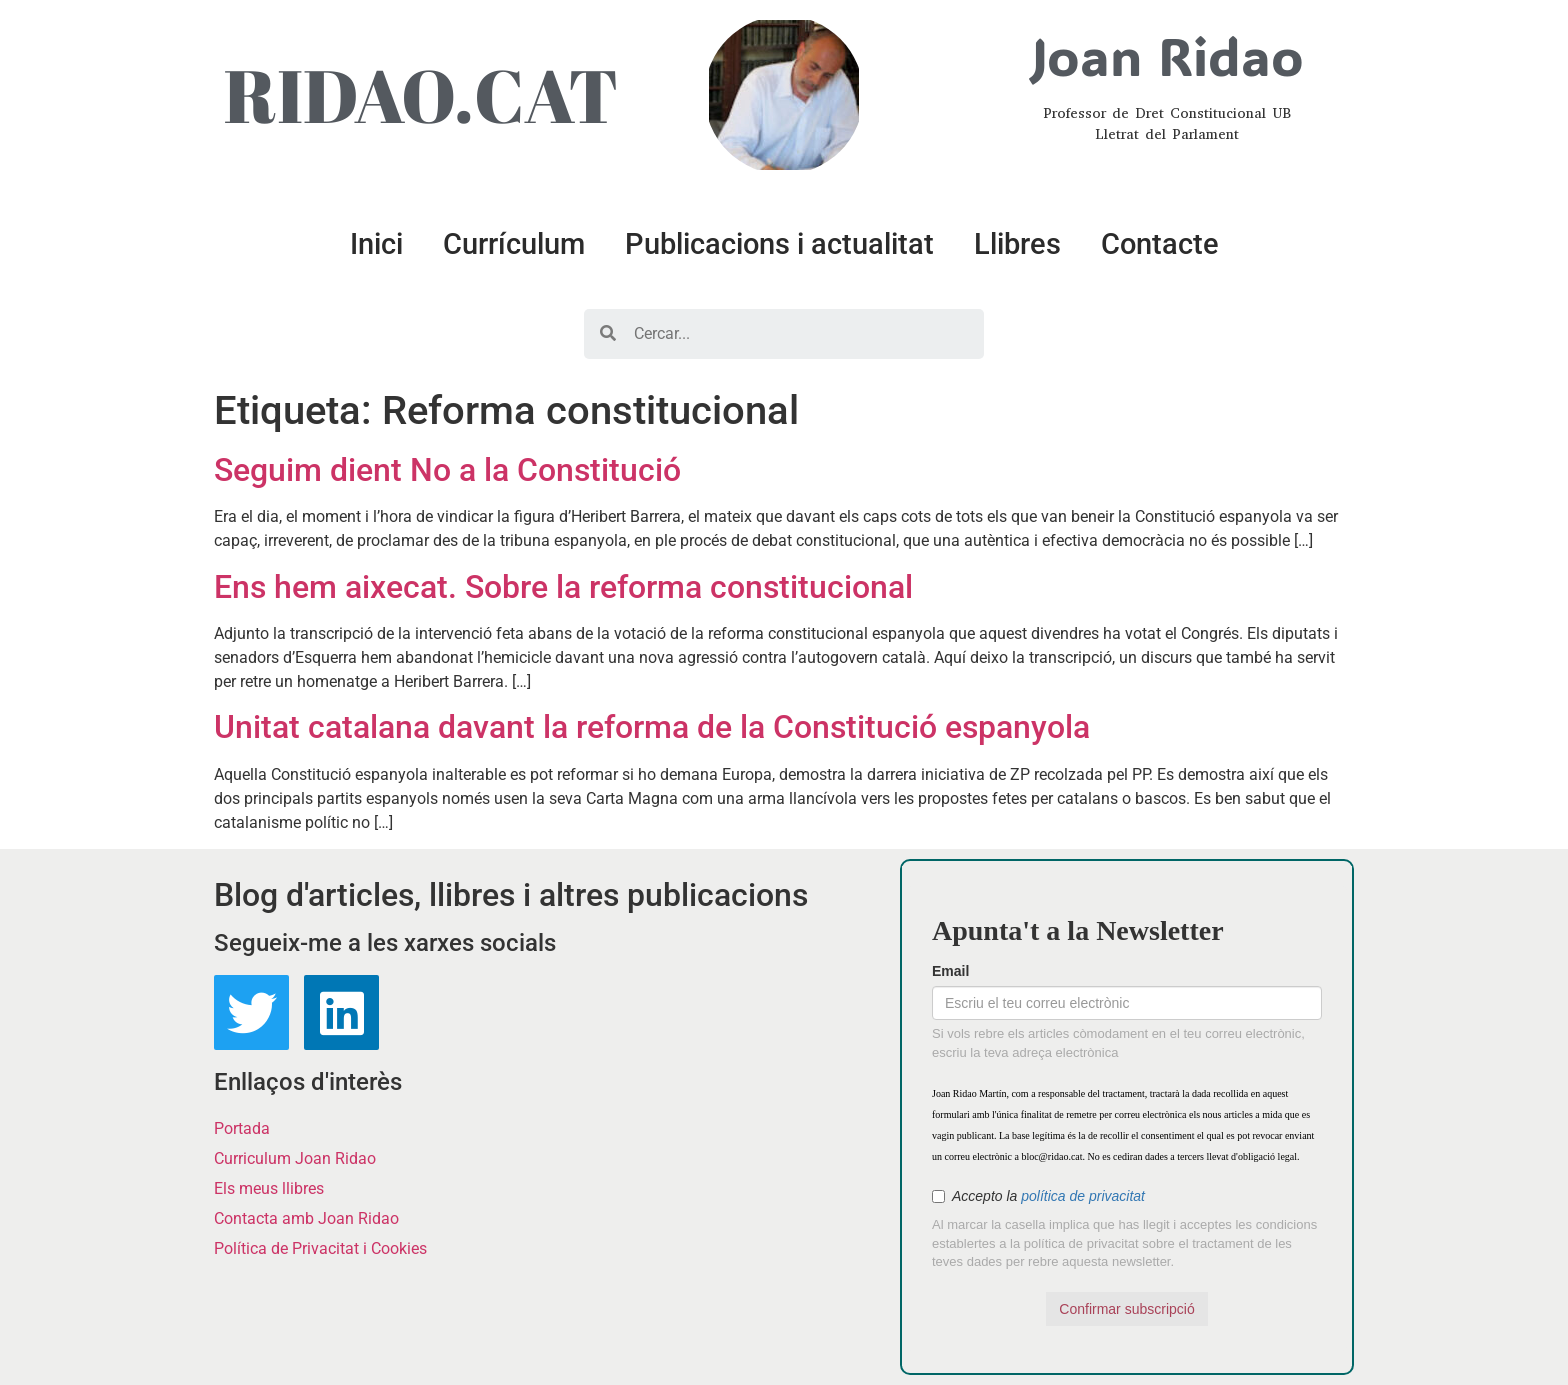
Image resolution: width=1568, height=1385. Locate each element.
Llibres (1017, 244)
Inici (376, 244)
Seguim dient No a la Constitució (447, 470)
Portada (242, 1128)
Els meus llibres (269, 1188)
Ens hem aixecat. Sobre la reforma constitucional (563, 587)
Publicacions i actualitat (779, 244)
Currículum (514, 244)
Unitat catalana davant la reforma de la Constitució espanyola (652, 727)
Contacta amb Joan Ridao (306, 1218)
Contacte (1160, 244)
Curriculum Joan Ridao (295, 1158)
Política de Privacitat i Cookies (320, 1248)
